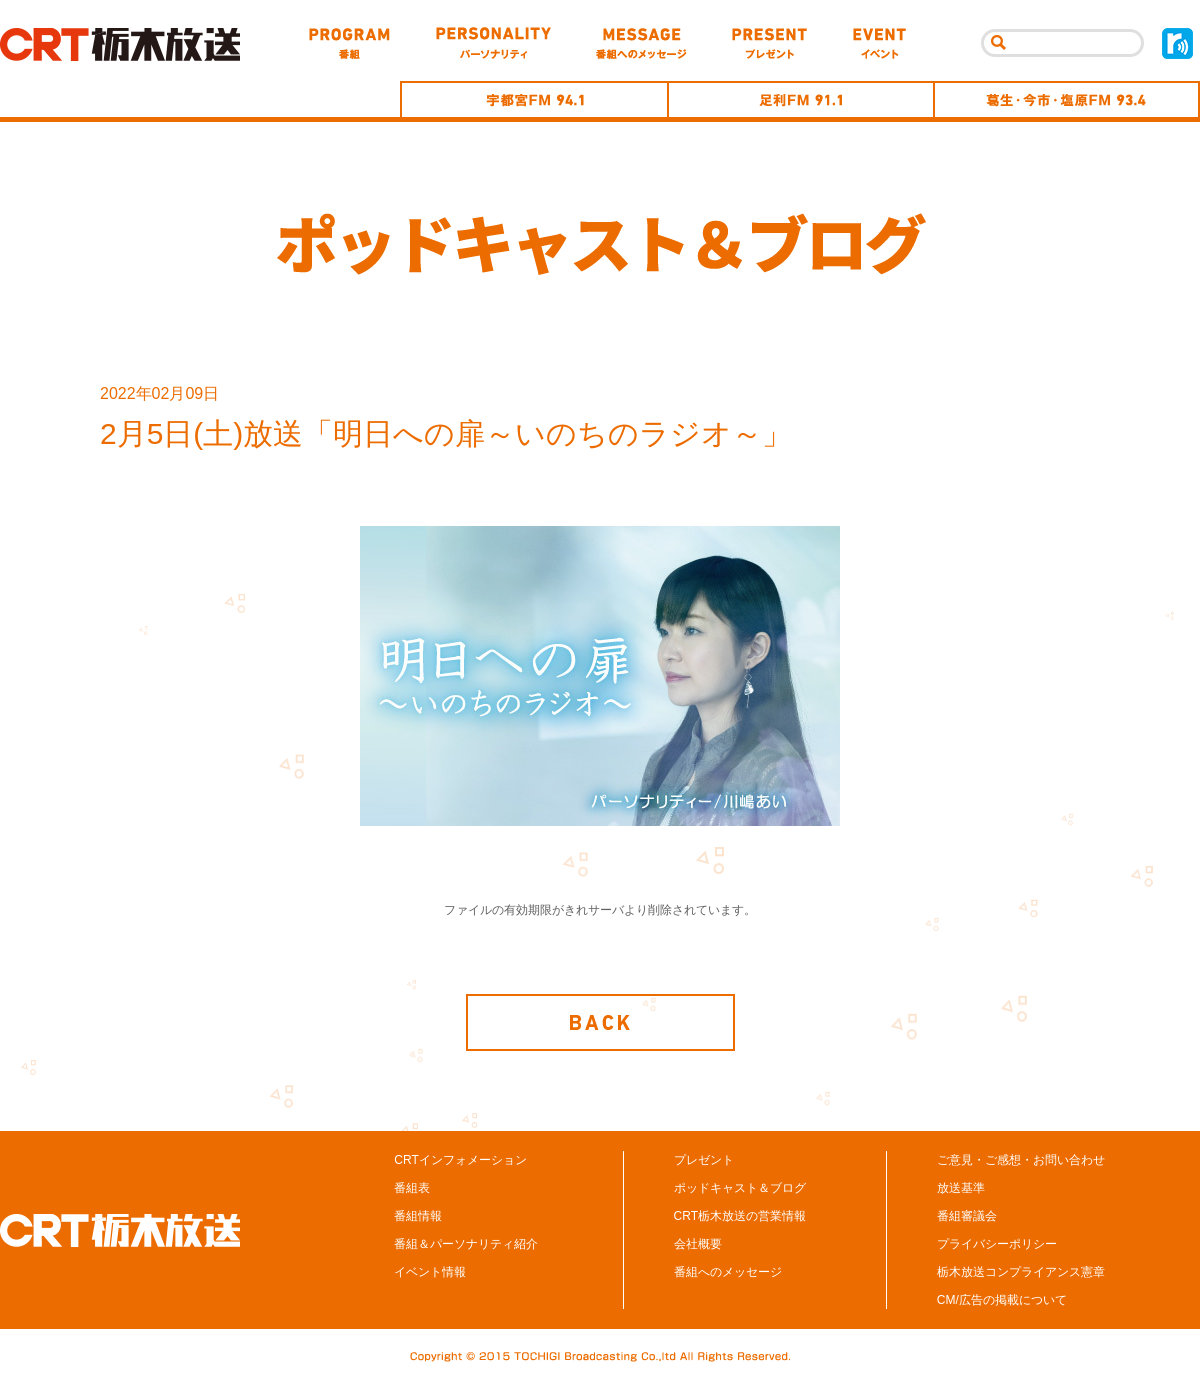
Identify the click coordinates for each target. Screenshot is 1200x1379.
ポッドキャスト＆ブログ (740, 1190)
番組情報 (418, 1218)
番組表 (412, 1190)
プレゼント (704, 1162)
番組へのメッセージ (728, 1274)
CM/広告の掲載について (1002, 1302)
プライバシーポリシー (997, 1246)
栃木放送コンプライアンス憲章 (1021, 1274)
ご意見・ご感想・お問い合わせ (1021, 1162)
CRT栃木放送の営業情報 (740, 1218)
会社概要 (698, 1246)
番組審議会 (967, 1218)
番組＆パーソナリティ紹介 (466, 1246)
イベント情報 (430, 1274)
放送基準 (961, 1190)
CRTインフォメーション (460, 1162)
